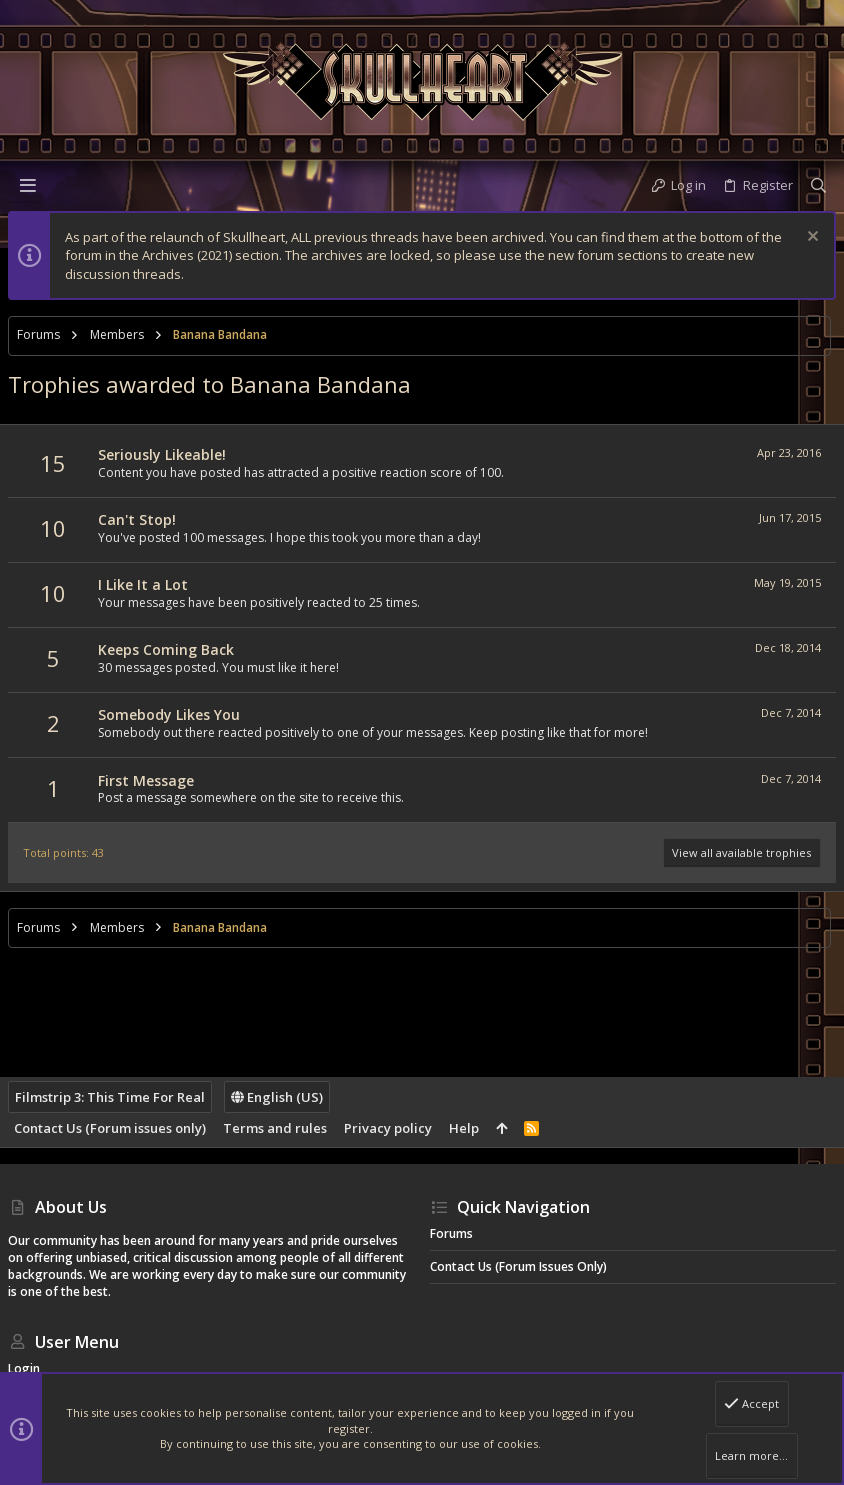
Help (464, 1128)
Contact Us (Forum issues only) (110, 1128)
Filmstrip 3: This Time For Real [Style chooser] (110, 1097)
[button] (28, 185)
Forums (451, 1233)
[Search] (818, 185)
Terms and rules (275, 1128)
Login (24, 1368)
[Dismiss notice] (810, 238)
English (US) (277, 1097)
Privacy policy (388, 1128)
